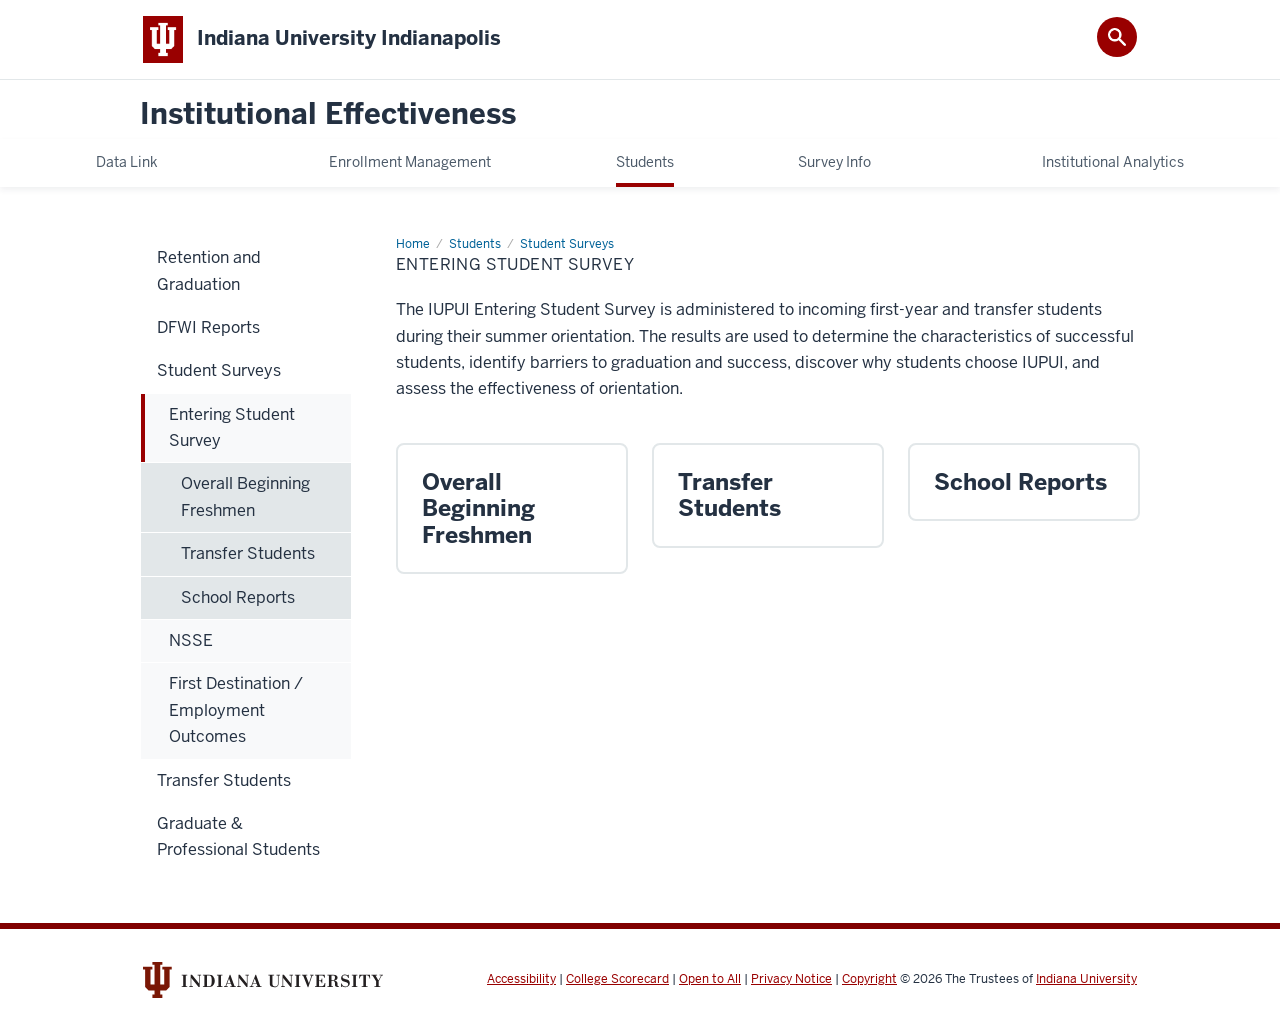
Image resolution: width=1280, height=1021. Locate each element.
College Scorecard (617, 979)
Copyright (869, 979)
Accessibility (521, 979)
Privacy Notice (791, 979)
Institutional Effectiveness (328, 114)
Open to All (710, 979)
